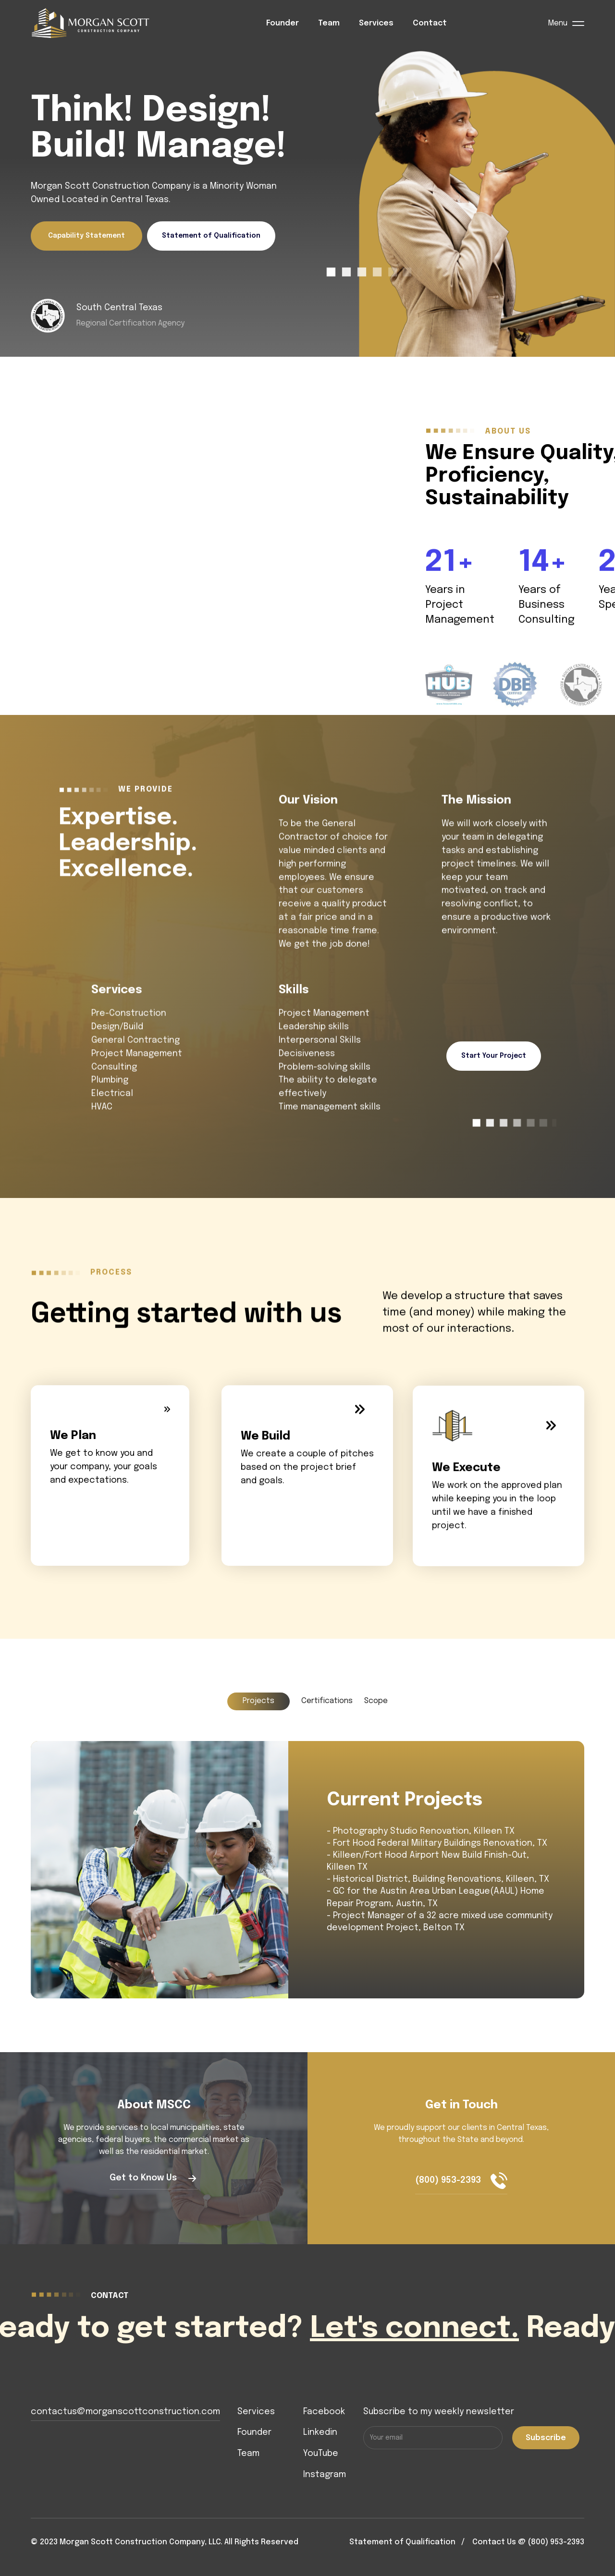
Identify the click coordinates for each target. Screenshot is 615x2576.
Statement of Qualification (211, 235)
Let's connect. (431, 2329)
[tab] (258, 1701)
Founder (282, 23)
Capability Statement (86, 235)
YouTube (320, 2453)
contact (109, 2296)
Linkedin (320, 2432)
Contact (430, 23)
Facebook (324, 2411)
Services (376, 23)
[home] (98, 23)
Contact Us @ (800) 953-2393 (528, 2542)
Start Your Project (493, 1055)
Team (329, 23)
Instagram (324, 2474)
